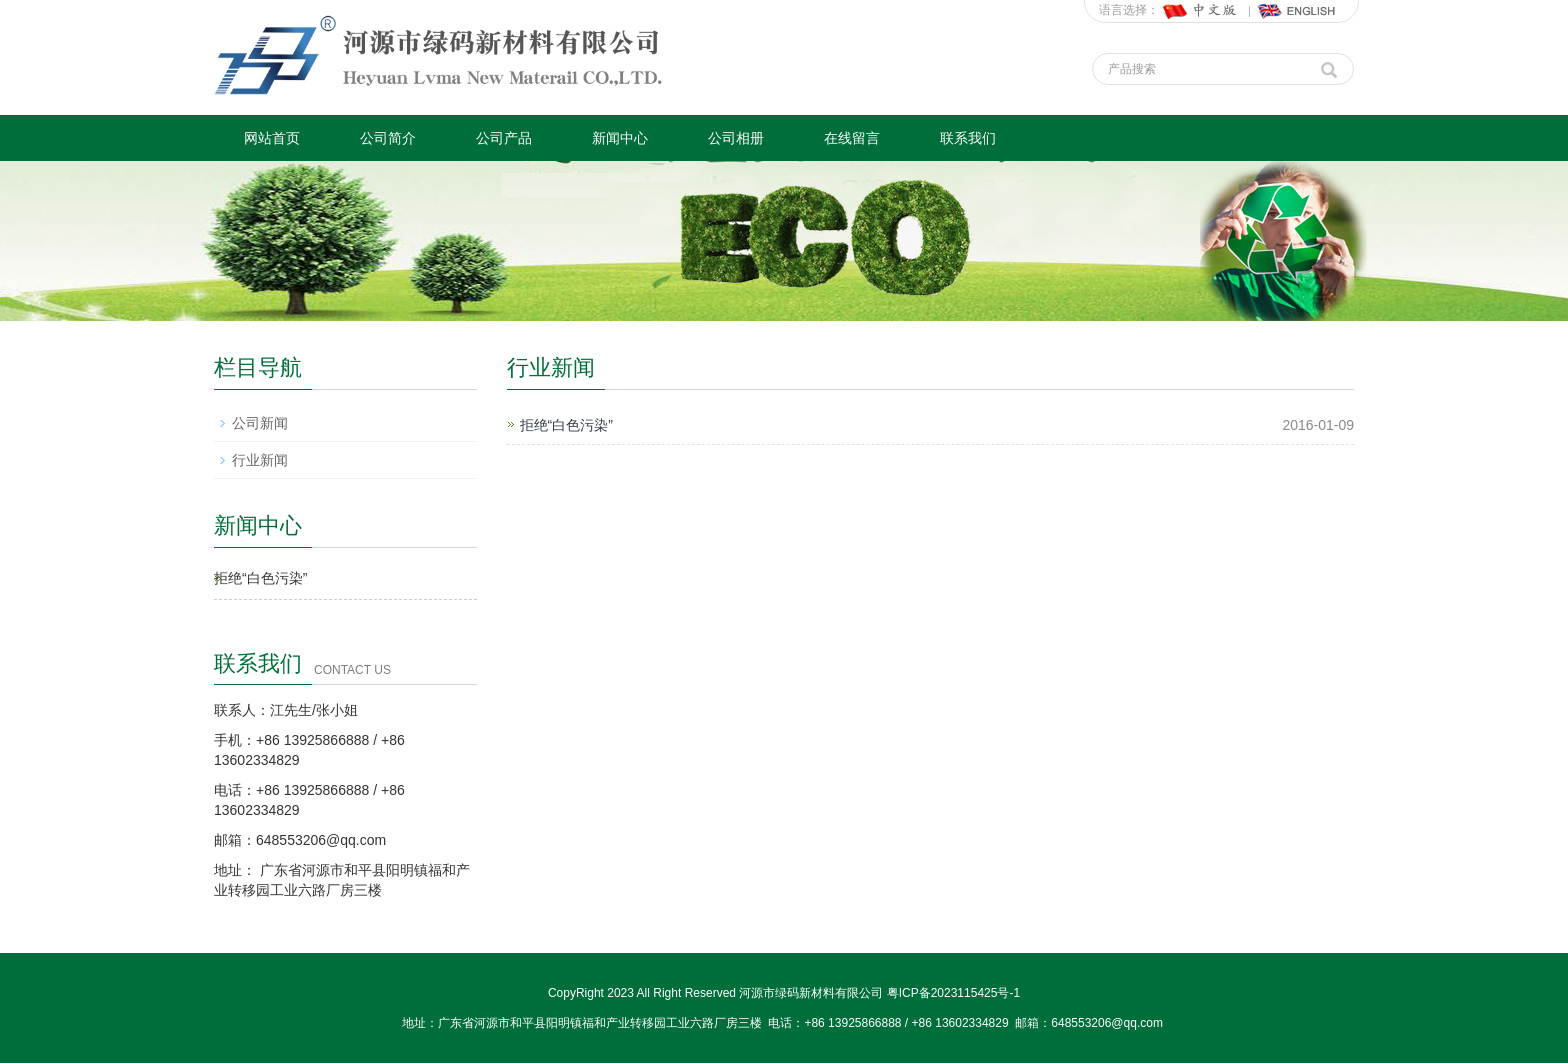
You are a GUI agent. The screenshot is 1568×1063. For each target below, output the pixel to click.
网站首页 (272, 138)
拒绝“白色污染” (566, 425)
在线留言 (852, 138)
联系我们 (968, 138)
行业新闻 (260, 460)
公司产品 (504, 138)
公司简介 (388, 138)
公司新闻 (260, 423)
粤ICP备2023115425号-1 (953, 993)
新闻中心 (620, 138)
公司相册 (736, 138)
